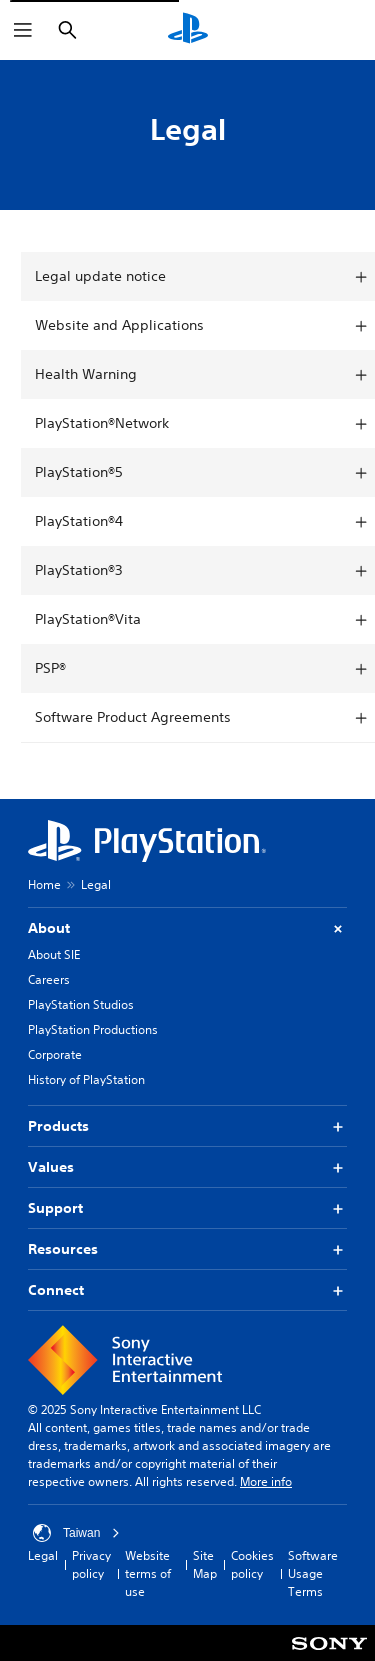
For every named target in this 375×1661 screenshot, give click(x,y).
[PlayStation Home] (188, 30)
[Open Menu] (23, 30)
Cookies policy (252, 1564)
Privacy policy (91, 1564)
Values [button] (187, 1167)
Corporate (55, 1054)
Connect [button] (187, 1290)
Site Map (205, 1564)
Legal (43, 1555)
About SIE (54, 954)
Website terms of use (148, 1573)
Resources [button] (187, 1249)
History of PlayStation (86, 1079)
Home (44, 884)
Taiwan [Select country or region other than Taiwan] (76, 1533)
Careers (49, 979)
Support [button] (187, 1208)
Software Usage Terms (313, 1573)
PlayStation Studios (81, 1004)
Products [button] (187, 1126)
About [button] (187, 928)
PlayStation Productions (93, 1029)
